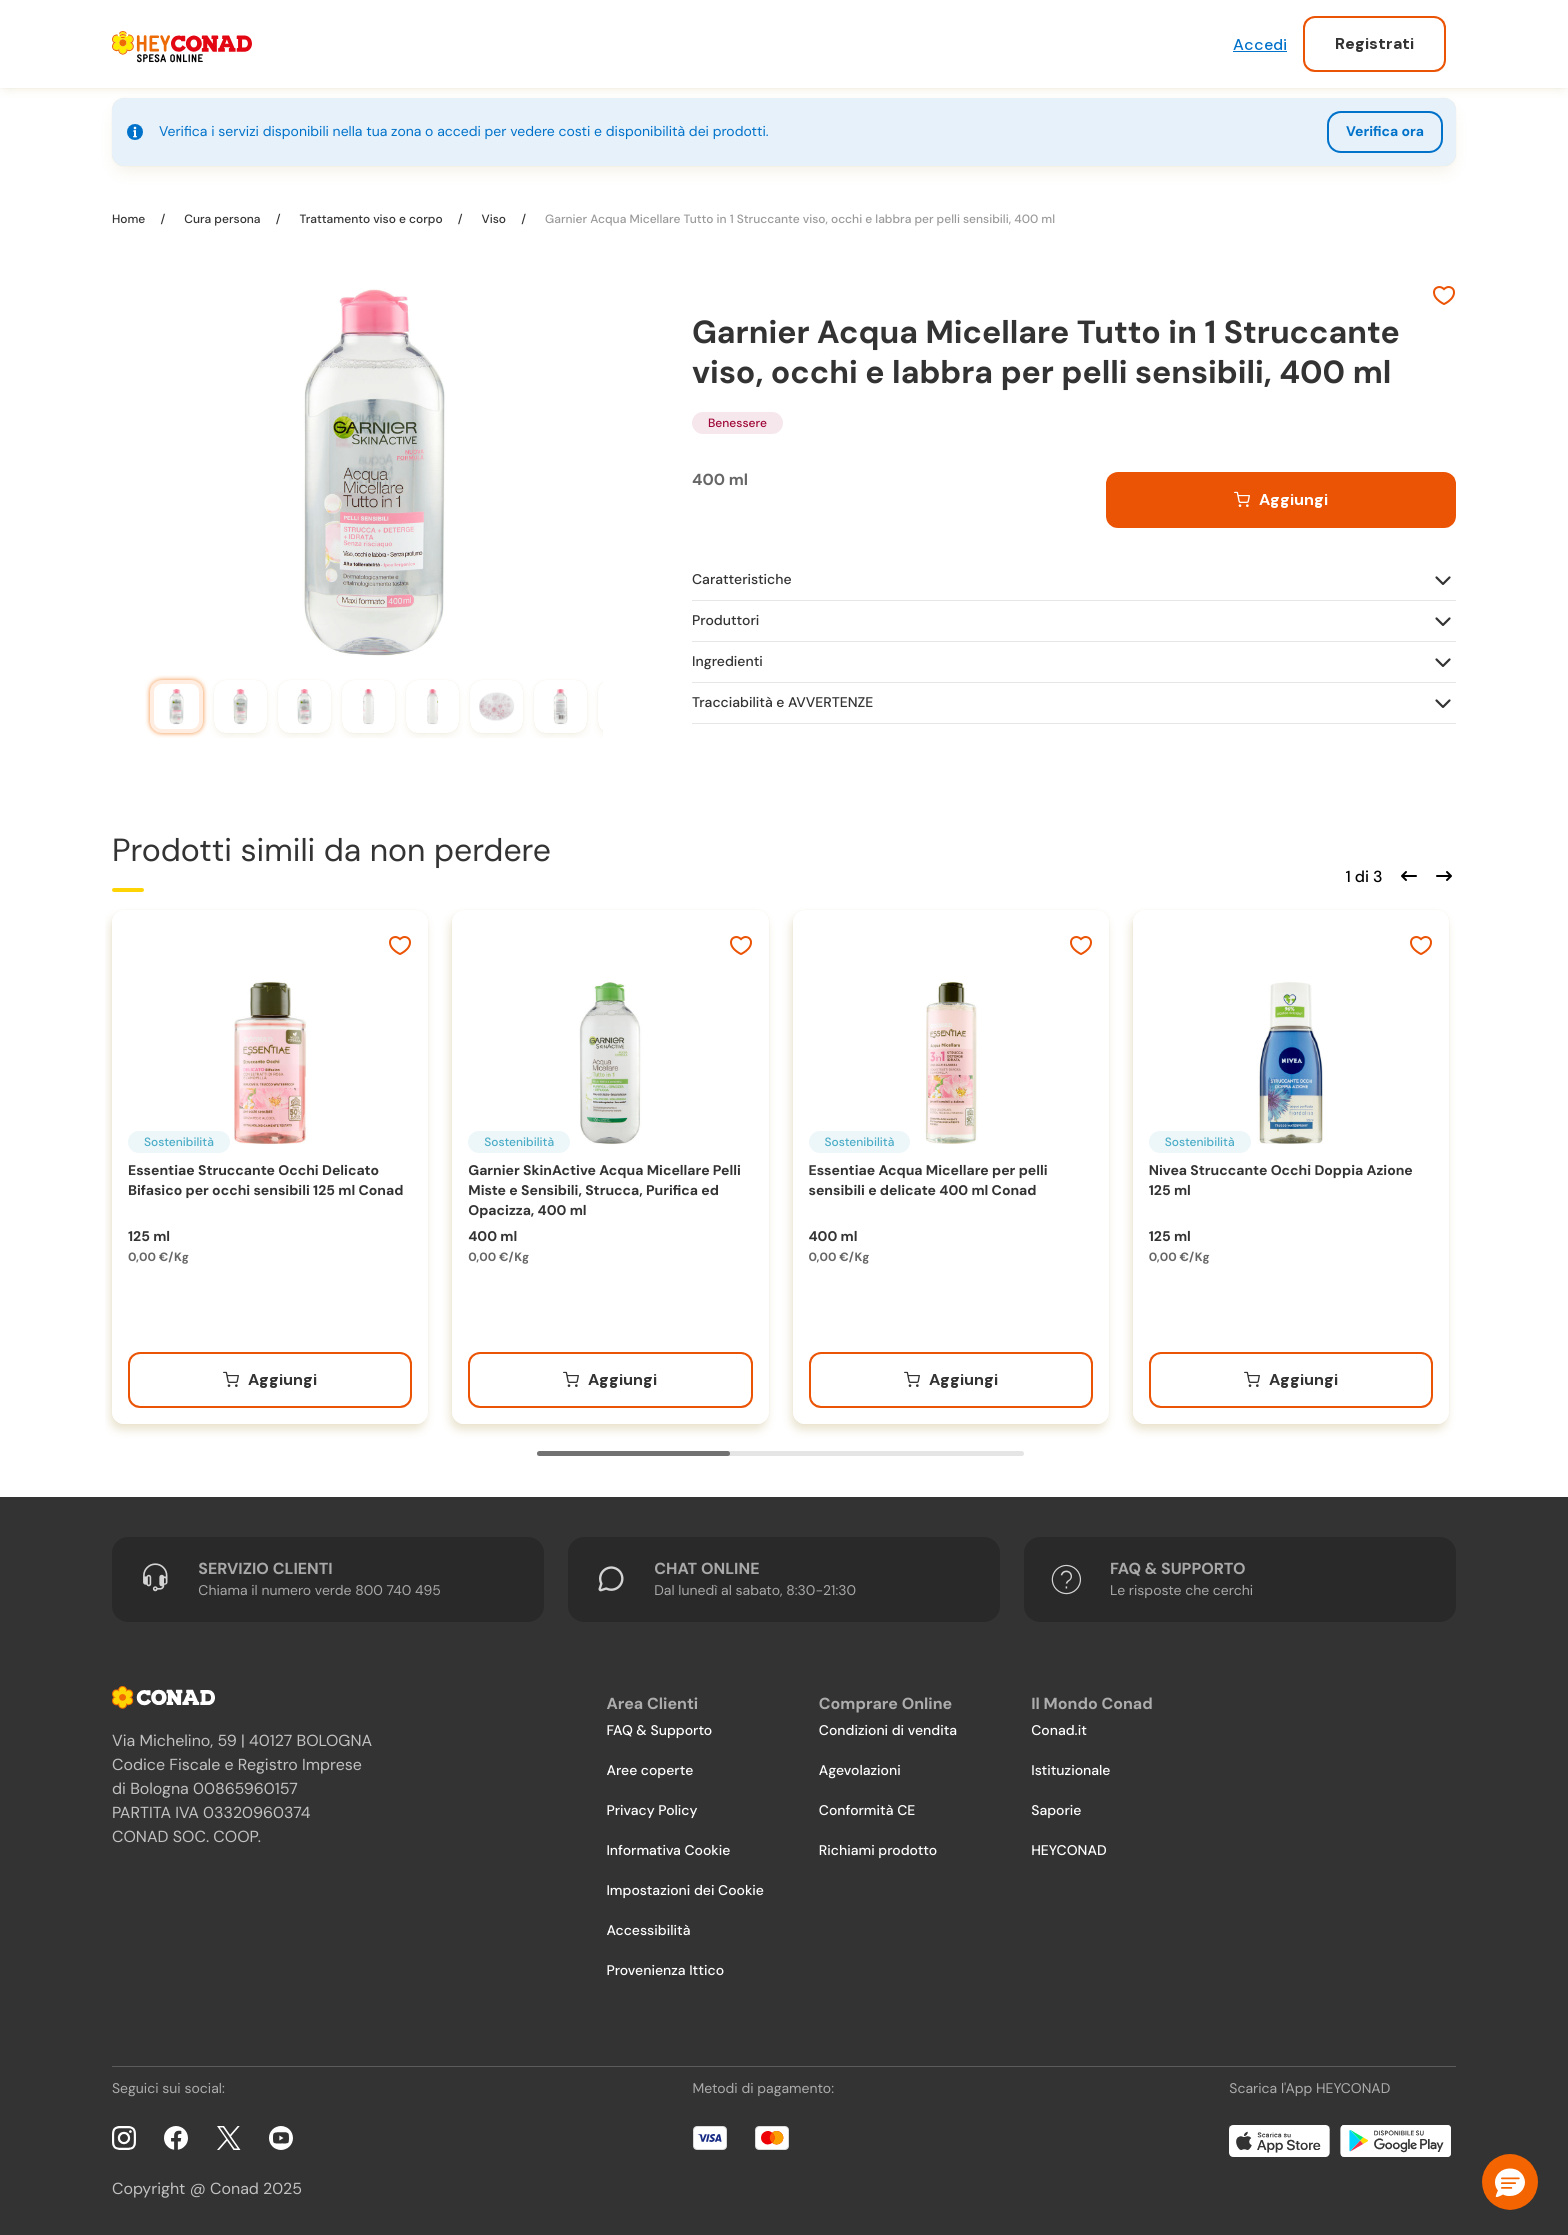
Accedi (1260, 44)
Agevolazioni (860, 1771)
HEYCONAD (1068, 1851)
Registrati (1374, 43)
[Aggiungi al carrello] (1281, 500)
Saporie (1056, 1811)
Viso (493, 219)
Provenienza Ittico (665, 1971)
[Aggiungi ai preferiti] (1444, 298)
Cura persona (222, 219)
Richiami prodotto (878, 1851)
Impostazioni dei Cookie (685, 1891)
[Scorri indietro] (1406, 874)
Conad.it (1059, 1731)
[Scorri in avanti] (1441, 874)
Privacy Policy (651, 1811)
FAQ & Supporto (659, 1731)
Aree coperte (649, 1771)
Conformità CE (867, 1811)
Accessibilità (648, 1931)
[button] (1510, 2182)
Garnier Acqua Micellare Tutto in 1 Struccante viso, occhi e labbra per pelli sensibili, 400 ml (798, 219)
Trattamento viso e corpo (370, 219)
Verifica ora (1385, 132)
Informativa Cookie (668, 1851)
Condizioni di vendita (888, 1731)
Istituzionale (1070, 1771)
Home (130, 219)
